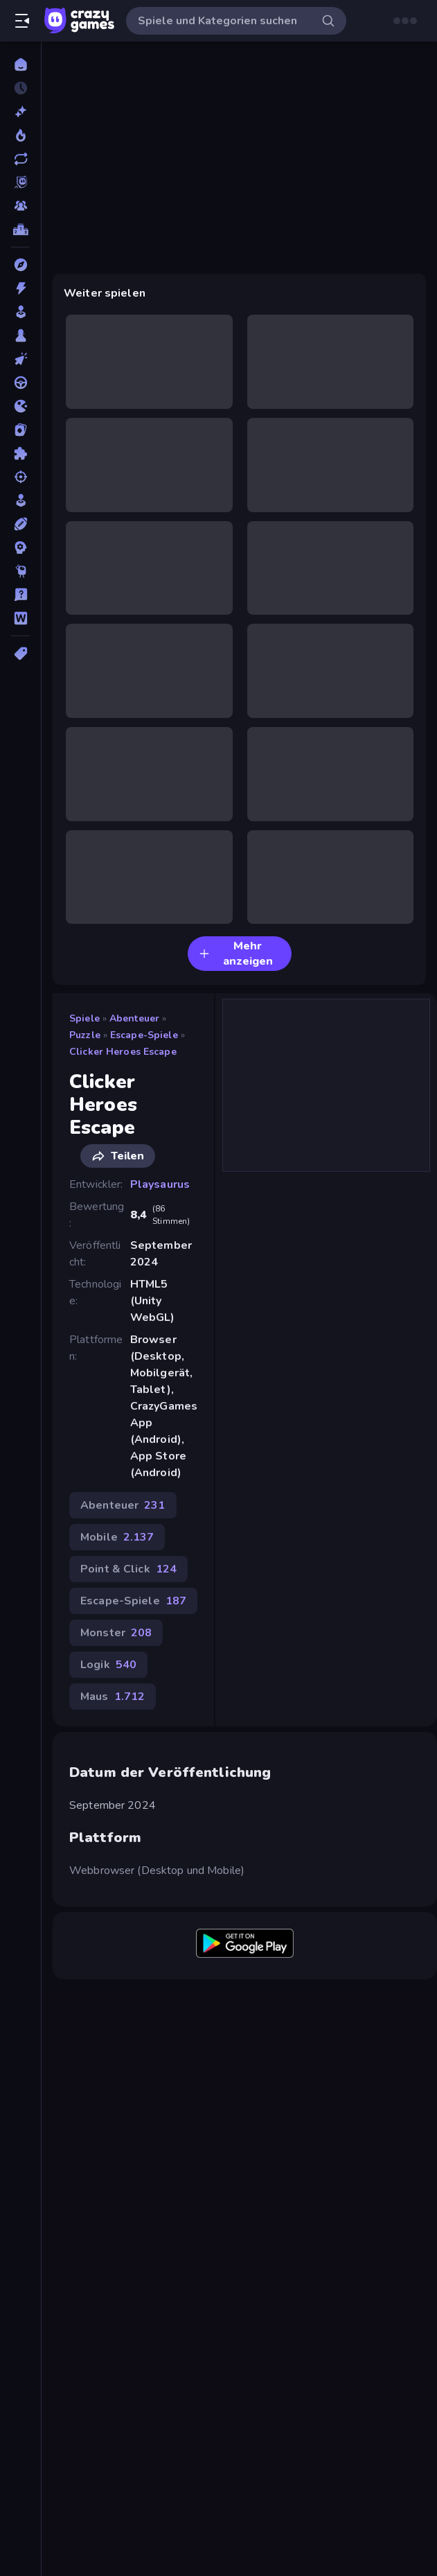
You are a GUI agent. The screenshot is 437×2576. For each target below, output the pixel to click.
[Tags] (20, 653)
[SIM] (20, 500)
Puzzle (84, 1035)
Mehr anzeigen (236, 953)
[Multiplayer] (20, 206)
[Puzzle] (20, 453)
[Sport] (20, 524)
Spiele (84, 1018)
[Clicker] (20, 359)
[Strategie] (20, 547)
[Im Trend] (20, 135)
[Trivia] (20, 594)
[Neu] (20, 111)
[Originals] (20, 182)
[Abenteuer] (20, 265)
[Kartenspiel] (20, 429)
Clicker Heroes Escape (123, 1051)
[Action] (20, 288)
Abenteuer (134, 1018)
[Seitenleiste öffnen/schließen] (22, 20)
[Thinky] (20, 571)
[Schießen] (20, 477)
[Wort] (20, 618)
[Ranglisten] (20, 229)
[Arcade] (20, 312)
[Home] (20, 64)
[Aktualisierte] (20, 158)
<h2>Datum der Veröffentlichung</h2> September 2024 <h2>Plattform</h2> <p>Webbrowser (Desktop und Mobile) (239, 158)
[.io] (20, 406)
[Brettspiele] (20, 335)
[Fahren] (20, 382)
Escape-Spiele (144, 1035)
